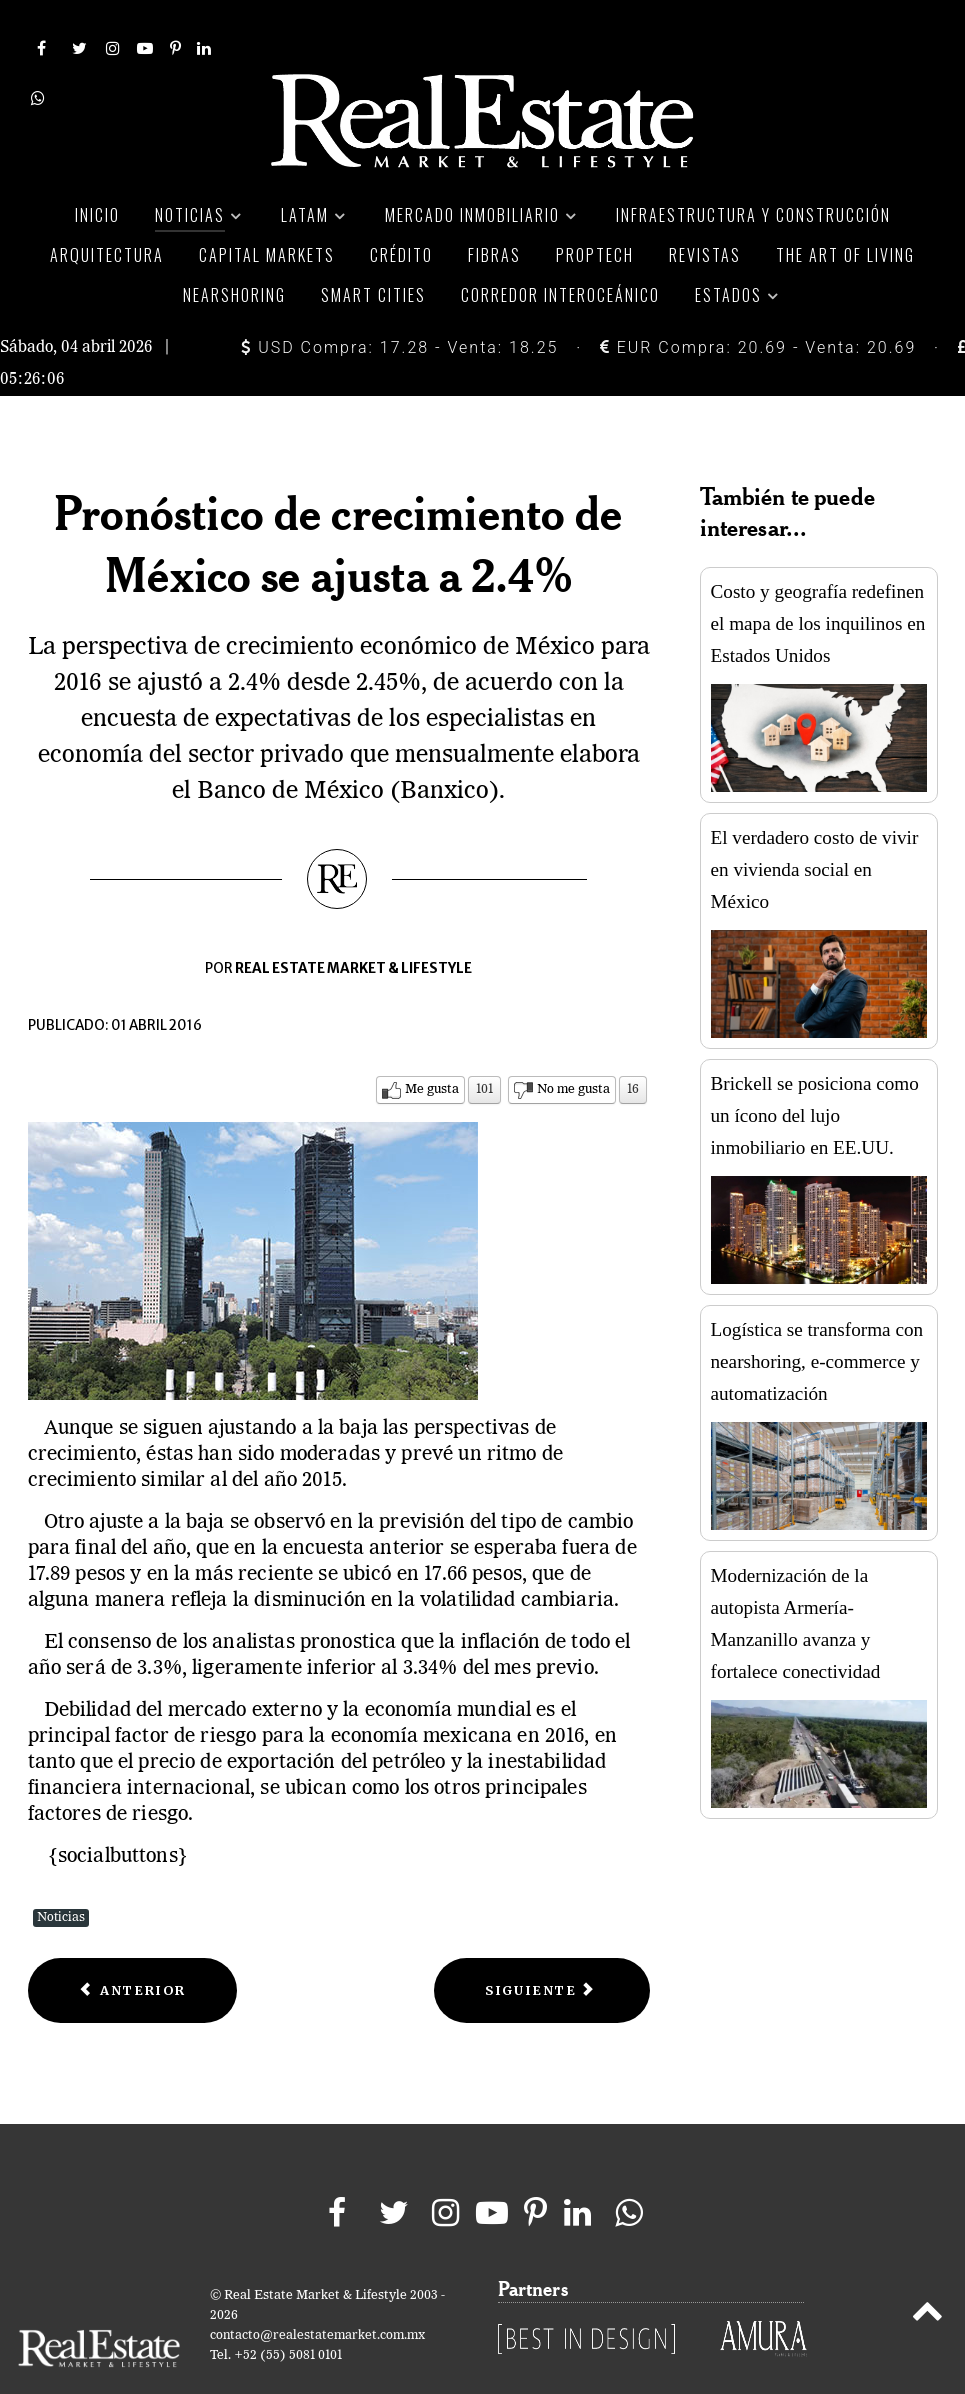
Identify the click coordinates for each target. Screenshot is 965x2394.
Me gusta (432, 1044)
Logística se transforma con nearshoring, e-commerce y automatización (817, 1317)
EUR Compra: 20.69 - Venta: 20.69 (758, 302)
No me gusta (573, 1044)
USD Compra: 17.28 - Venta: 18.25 (399, 302)
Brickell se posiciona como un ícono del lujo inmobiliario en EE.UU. (815, 1071)
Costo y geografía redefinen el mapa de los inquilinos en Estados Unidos (818, 579)
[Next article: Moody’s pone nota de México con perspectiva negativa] (541, 1945)
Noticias (61, 1872)
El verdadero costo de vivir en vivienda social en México (815, 825)
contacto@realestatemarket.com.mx (317, 2290)
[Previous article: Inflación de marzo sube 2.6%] (133, 1945)
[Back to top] (926, 2270)
